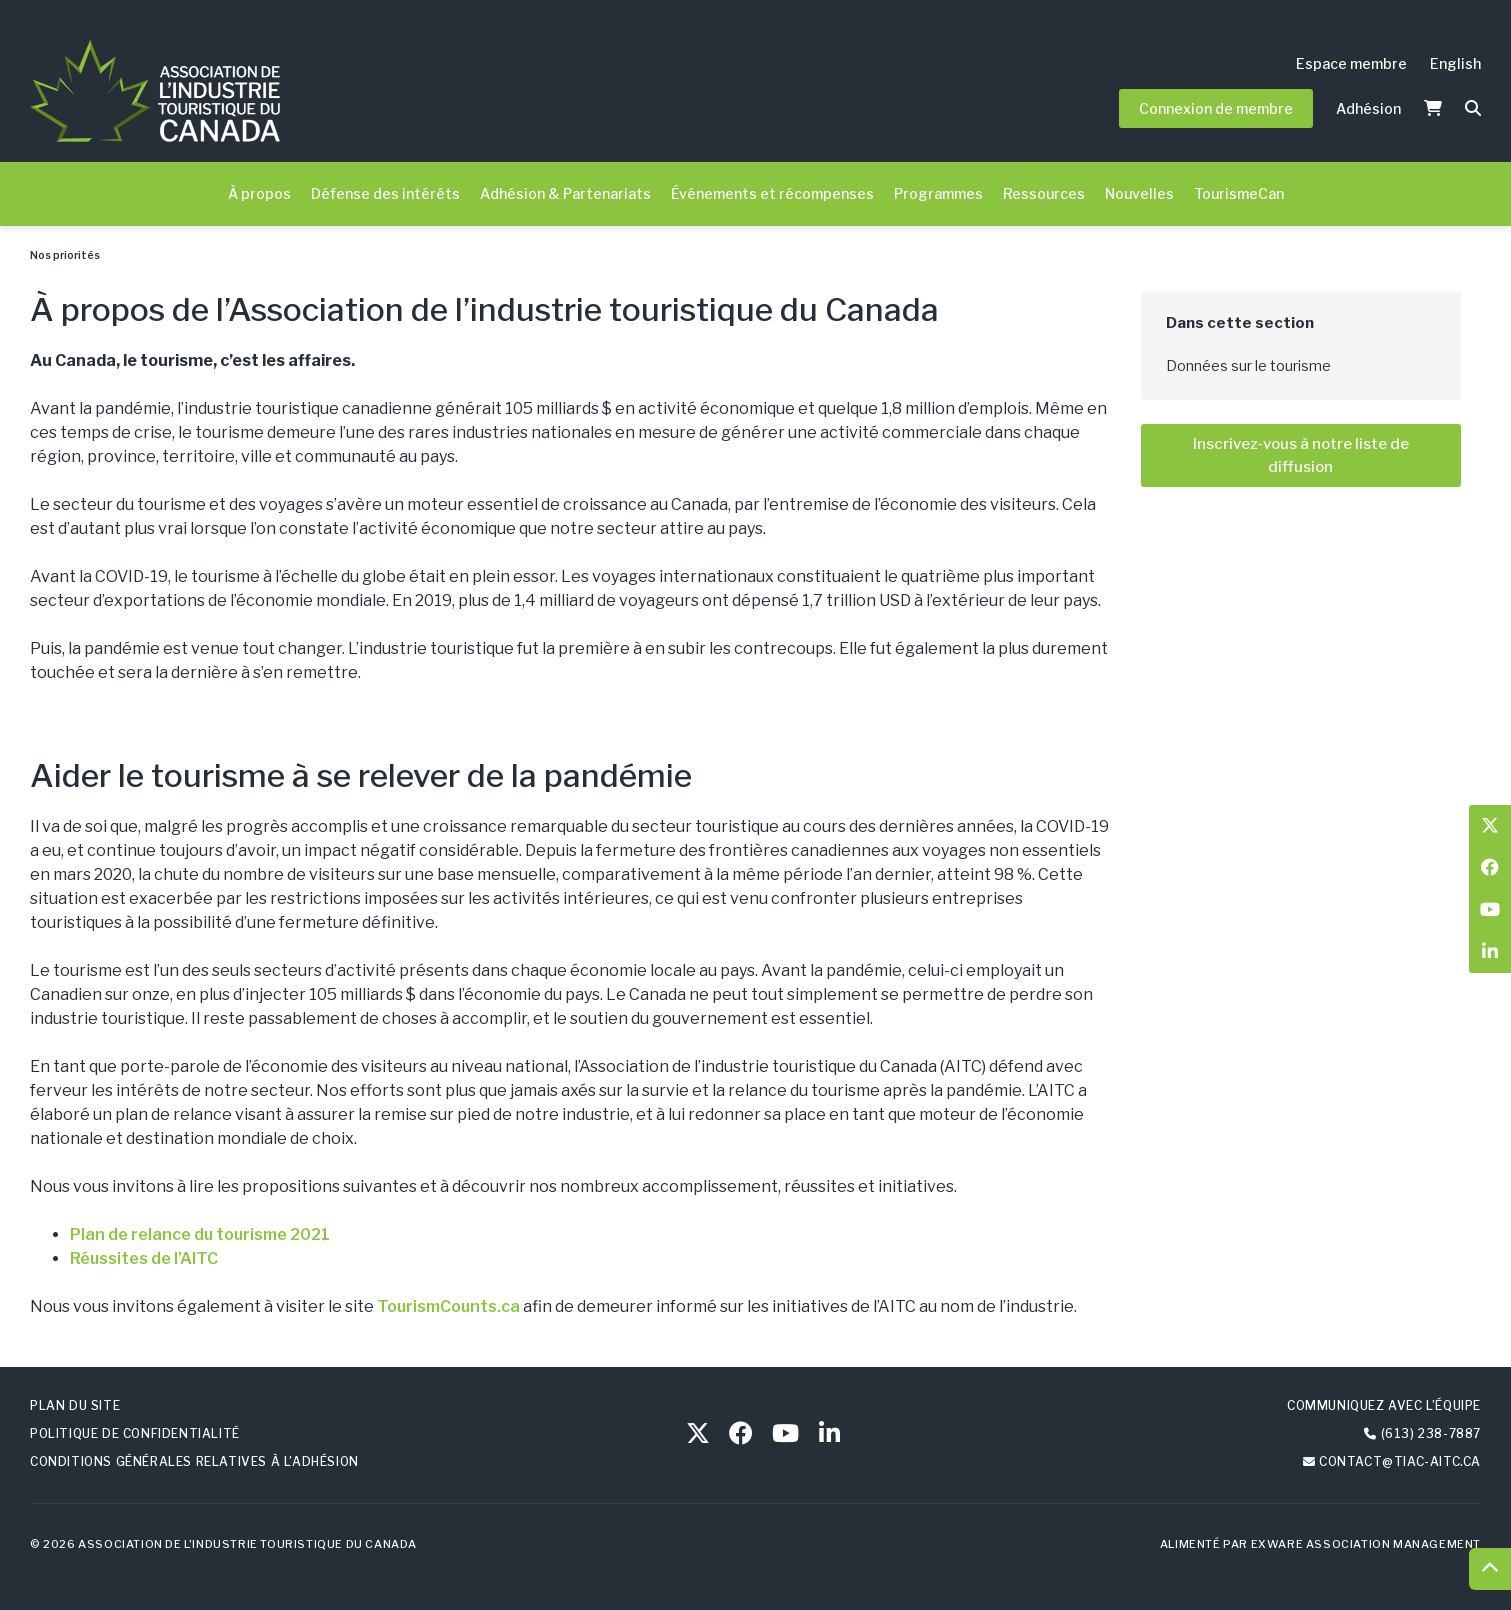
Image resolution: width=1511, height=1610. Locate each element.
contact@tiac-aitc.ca (1400, 1461)
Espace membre (1351, 63)
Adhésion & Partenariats (565, 193)
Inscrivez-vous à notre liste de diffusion (1301, 455)
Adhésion (1368, 108)
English (1455, 63)
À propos (259, 193)
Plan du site (75, 1405)
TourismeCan (1239, 193)
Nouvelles (1139, 193)
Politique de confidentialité (135, 1433)
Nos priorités (65, 255)
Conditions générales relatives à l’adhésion (194, 1461)
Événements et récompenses (772, 193)
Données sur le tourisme (1248, 365)
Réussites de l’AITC (144, 1258)
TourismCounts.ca (448, 1306)
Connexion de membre (1216, 108)
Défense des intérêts (385, 193)
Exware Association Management (1366, 1544)
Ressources (1044, 193)
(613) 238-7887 (1431, 1433)
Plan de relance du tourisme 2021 (200, 1234)
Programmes (938, 193)
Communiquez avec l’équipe (1384, 1405)
